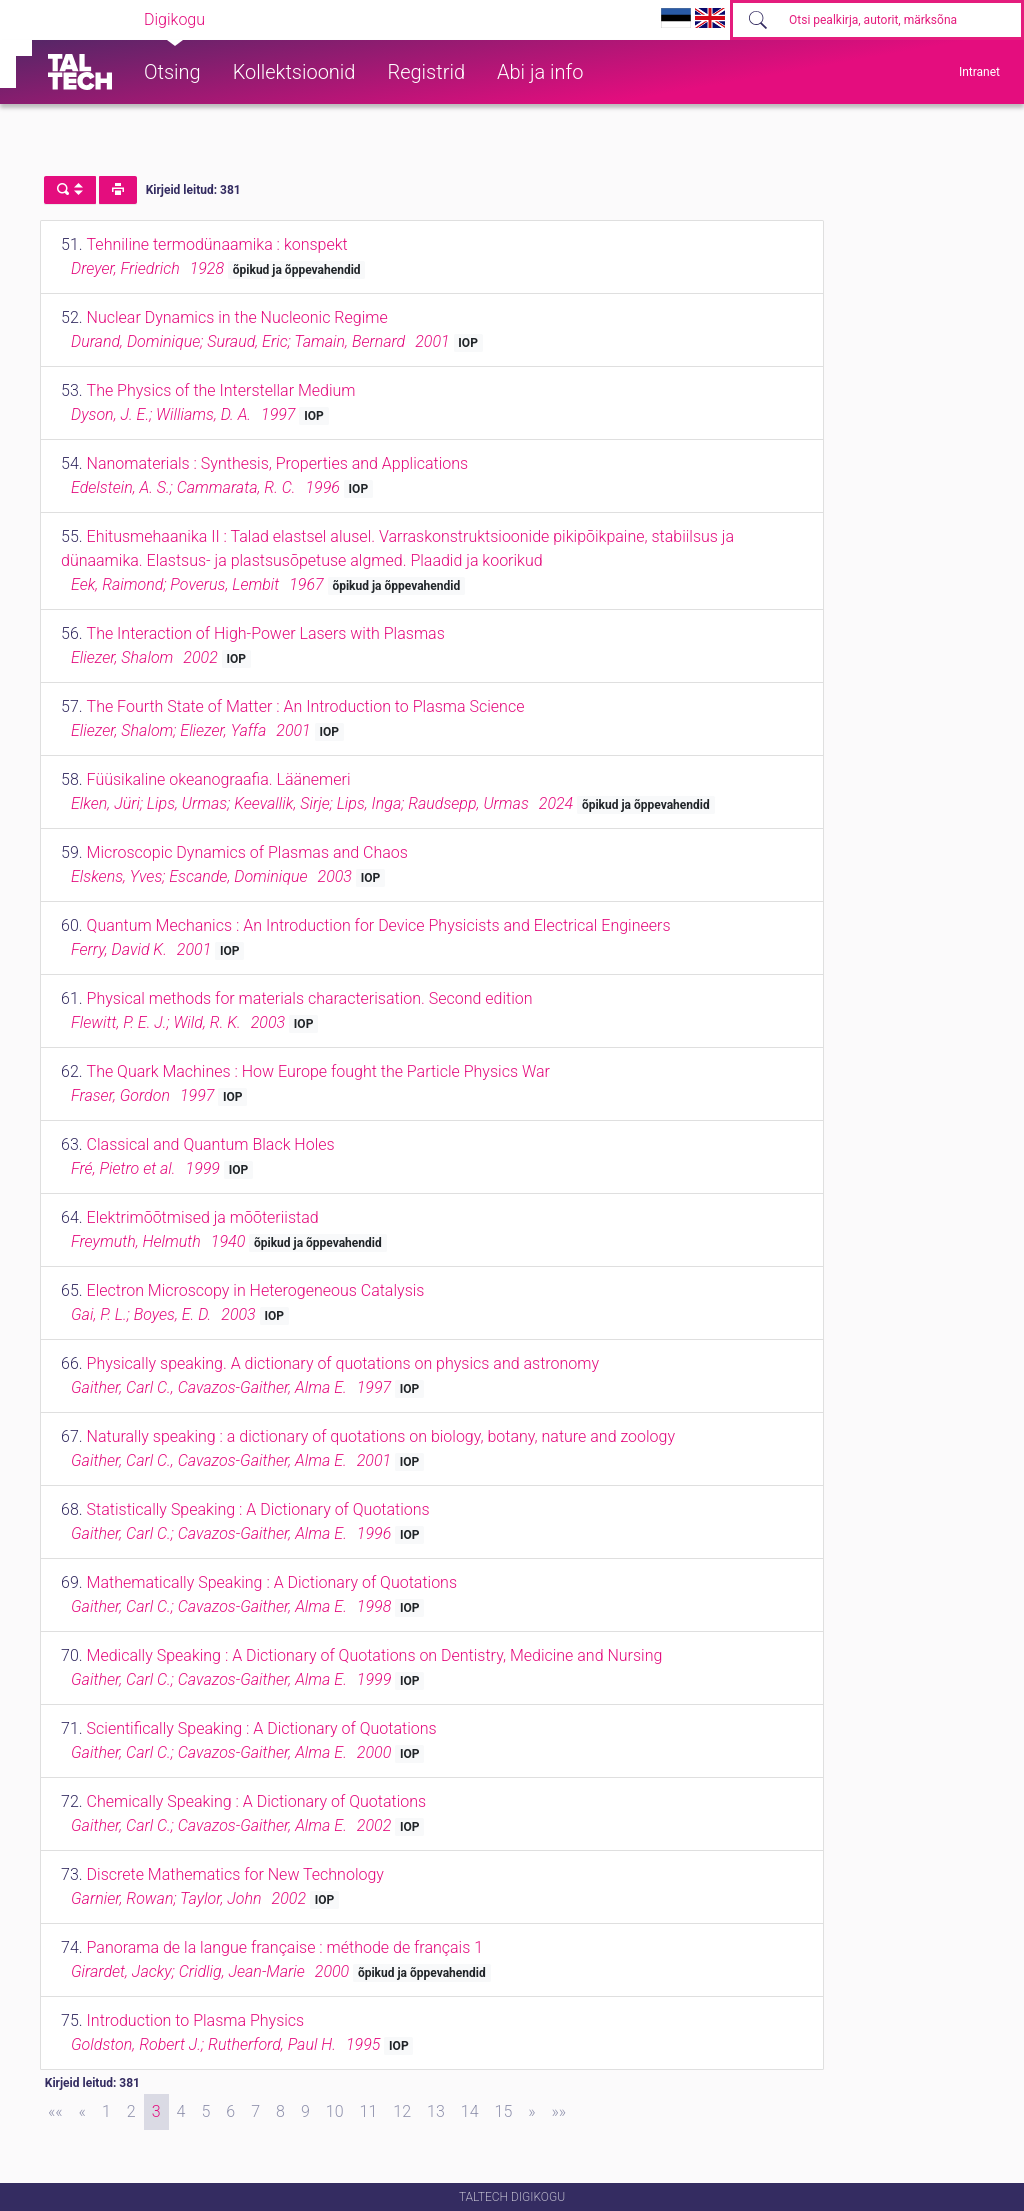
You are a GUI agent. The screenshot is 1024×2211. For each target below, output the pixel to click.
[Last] (559, 2112)
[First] (55, 2112)
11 (369, 2111)
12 (402, 2111)
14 (470, 2111)
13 (436, 2111)
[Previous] (82, 2112)
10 (335, 2111)
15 (504, 2111)
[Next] (531, 2112)
